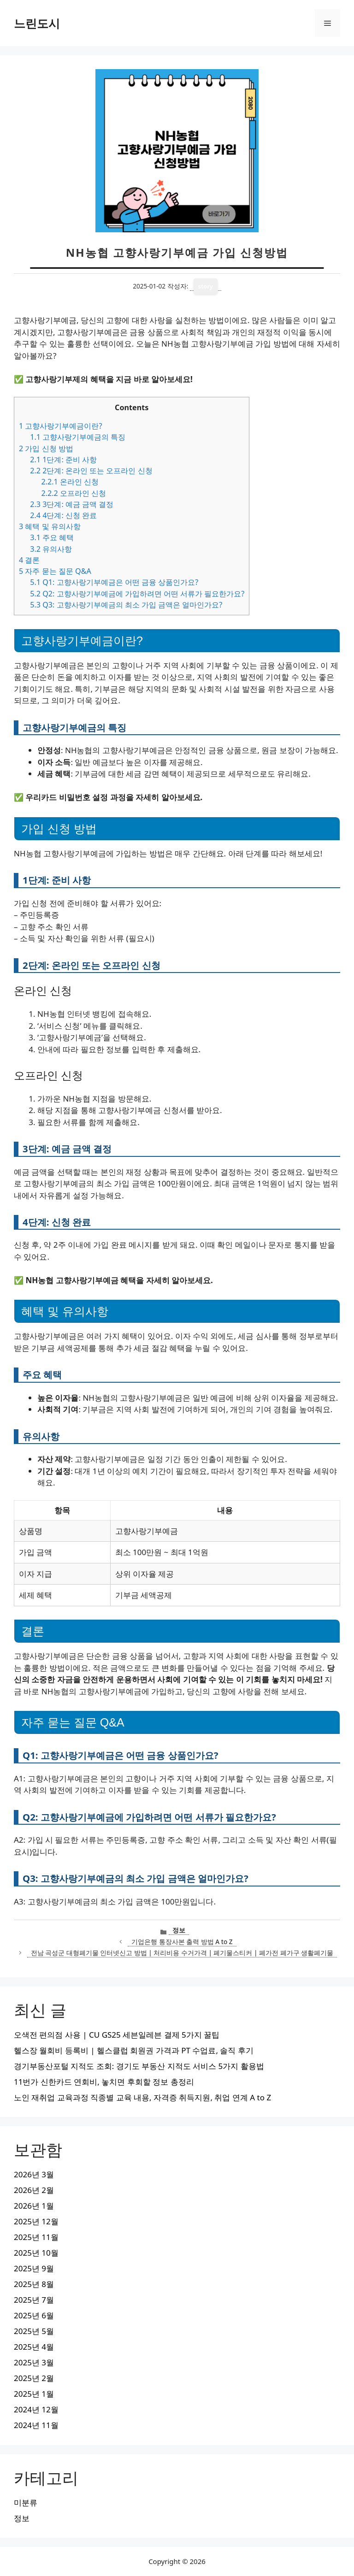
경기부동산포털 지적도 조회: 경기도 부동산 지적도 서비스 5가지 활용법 (139, 2066)
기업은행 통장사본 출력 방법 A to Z (181, 1941)
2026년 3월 (34, 2174)
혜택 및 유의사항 (50, 526)
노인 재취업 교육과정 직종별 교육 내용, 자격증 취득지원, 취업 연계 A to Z (142, 2097)
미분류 (25, 2502)
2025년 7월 (34, 2299)
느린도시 (37, 23)
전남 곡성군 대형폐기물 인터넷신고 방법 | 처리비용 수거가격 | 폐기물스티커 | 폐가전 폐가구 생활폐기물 (182, 1952)
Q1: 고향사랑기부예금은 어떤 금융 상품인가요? (114, 582)
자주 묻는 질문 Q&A (55, 571)
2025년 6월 (34, 2315)
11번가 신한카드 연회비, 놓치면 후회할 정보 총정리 (104, 2081)
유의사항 (51, 549)
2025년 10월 (36, 2252)
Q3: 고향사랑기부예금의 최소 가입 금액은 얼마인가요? (126, 605)
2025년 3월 (34, 2362)
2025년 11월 (36, 2237)
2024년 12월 (36, 2409)
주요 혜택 (52, 537)
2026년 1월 (34, 2205)
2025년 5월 (34, 2331)
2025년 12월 (36, 2221)
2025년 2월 (34, 2378)
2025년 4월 (34, 2346)
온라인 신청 (70, 482)
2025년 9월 (34, 2268)
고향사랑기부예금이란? (60, 426)
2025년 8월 (34, 2284)
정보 (178, 1930)
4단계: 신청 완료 (63, 515)
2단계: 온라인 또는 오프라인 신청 (91, 471)
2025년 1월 (34, 2393)
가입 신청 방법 (46, 448)
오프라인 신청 (73, 493)
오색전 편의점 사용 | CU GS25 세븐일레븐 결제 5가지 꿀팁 (116, 2034)
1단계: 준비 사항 (63, 459)
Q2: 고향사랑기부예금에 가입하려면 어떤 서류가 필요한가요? (137, 594)
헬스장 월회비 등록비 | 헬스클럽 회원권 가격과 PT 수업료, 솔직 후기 (134, 2050)
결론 (29, 560)
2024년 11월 (36, 2425)
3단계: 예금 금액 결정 (71, 504)
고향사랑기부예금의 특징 (77, 437)
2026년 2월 (34, 2190)
